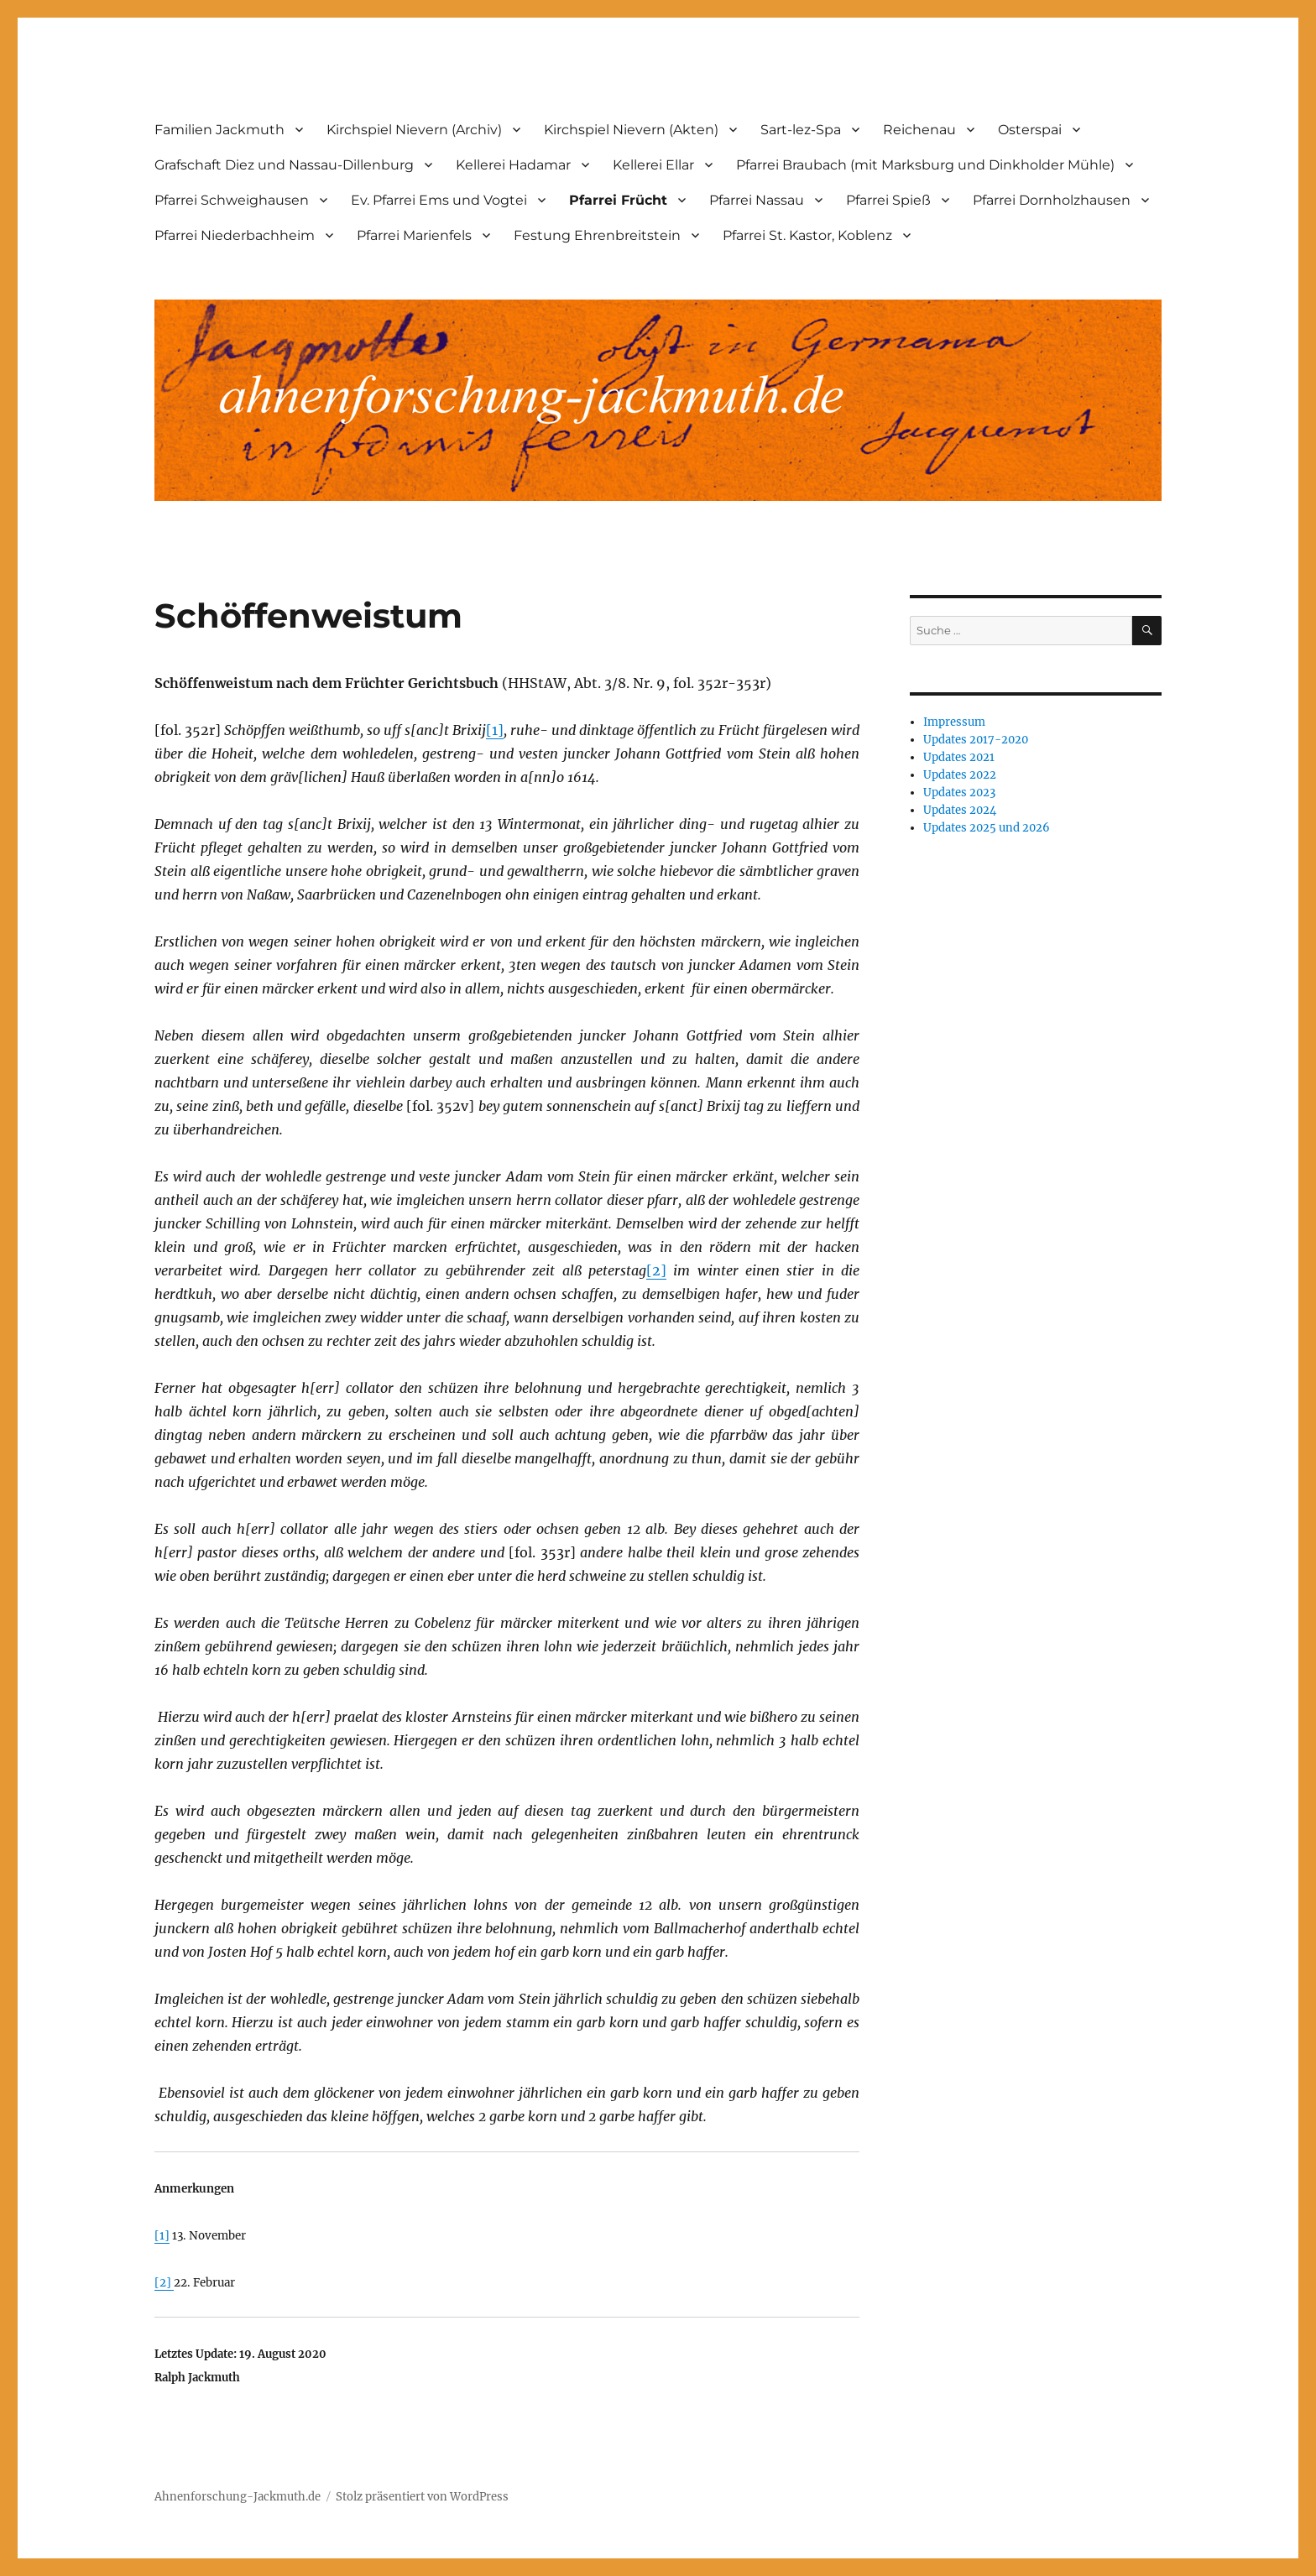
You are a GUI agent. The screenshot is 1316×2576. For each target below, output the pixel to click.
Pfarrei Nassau (756, 200)
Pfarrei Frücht (618, 200)
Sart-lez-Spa (800, 130)
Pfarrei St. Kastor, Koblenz (807, 235)
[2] (656, 1270)
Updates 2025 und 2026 (986, 828)
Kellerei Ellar (653, 165)
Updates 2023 (959, 792)
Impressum (954, 722)
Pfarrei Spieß (888, 200)
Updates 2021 (959, 757)
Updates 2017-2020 (975, 740)
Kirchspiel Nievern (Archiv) (414, 130)
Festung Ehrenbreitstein (597, 235)
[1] (495, 730)
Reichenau (919, 130)
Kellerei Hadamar (513, 165)
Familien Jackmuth (219, 130)
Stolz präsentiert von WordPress (422, 2497)
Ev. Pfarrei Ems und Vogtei (439, 200)
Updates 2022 (959, 775)
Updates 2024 (959, 810)
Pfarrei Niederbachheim (234, 235)
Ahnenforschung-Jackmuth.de (237, 2497)
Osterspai (1030, 130)
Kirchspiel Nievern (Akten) (631, 130)
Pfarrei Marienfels (414, 235)
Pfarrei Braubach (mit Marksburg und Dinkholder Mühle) (925, 165)
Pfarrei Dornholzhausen (1052, 200)
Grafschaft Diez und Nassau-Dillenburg (284, 165)
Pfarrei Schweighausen (231, 200)
